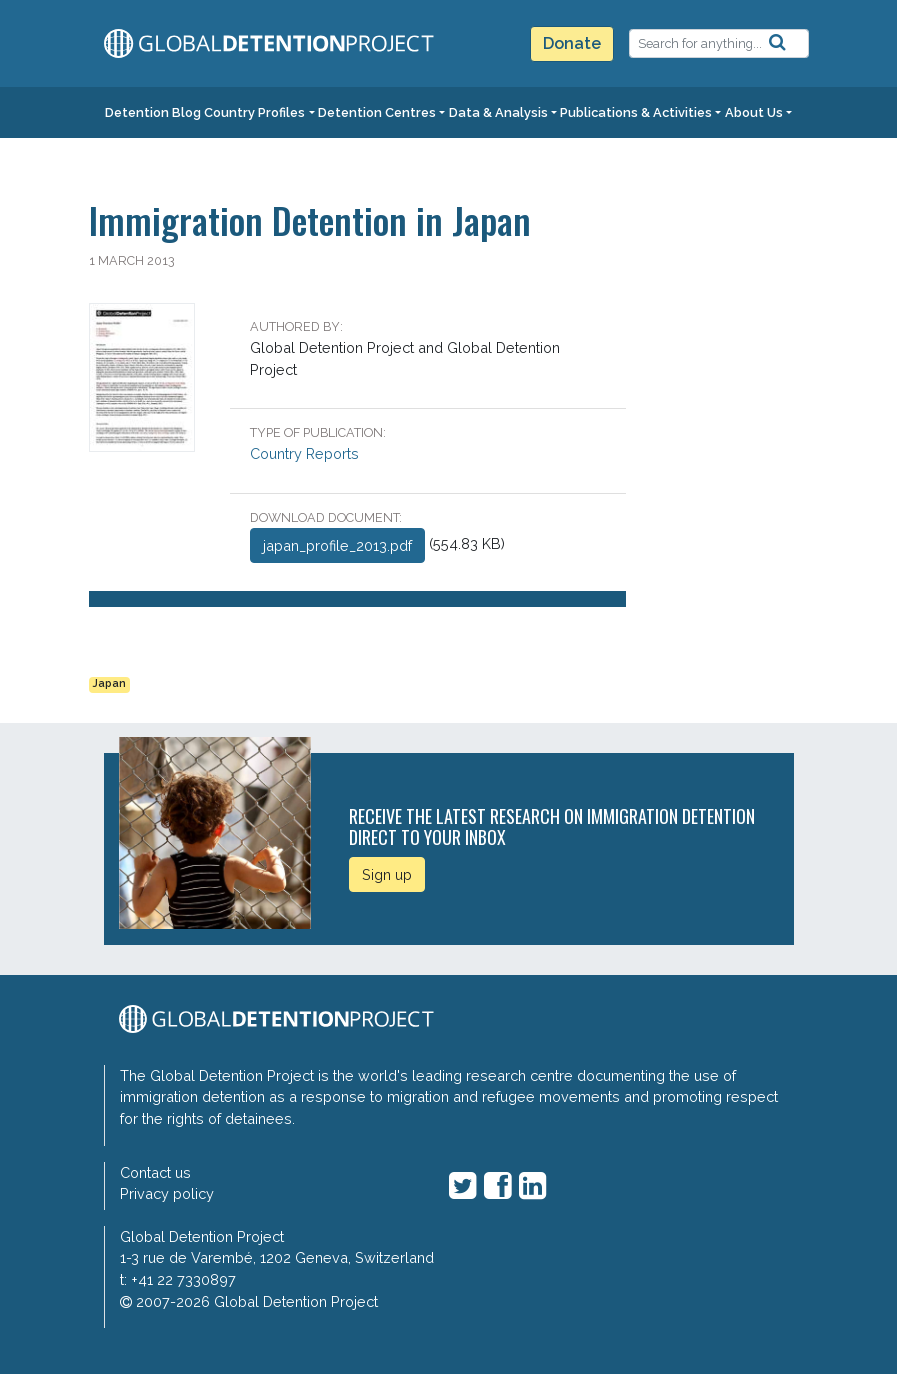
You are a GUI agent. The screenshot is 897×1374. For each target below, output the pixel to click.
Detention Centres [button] (377, 112)
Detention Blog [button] (153, 112)
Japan (109, 683)
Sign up (387, 874)
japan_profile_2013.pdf (337, 545)
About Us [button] (754, 112)
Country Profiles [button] (254, 112)
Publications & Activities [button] (636, 112)
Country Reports (304, 453)
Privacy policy (167, 1193)
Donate (572, 43)
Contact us (155, 1172)
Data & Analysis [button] (498, 112)
